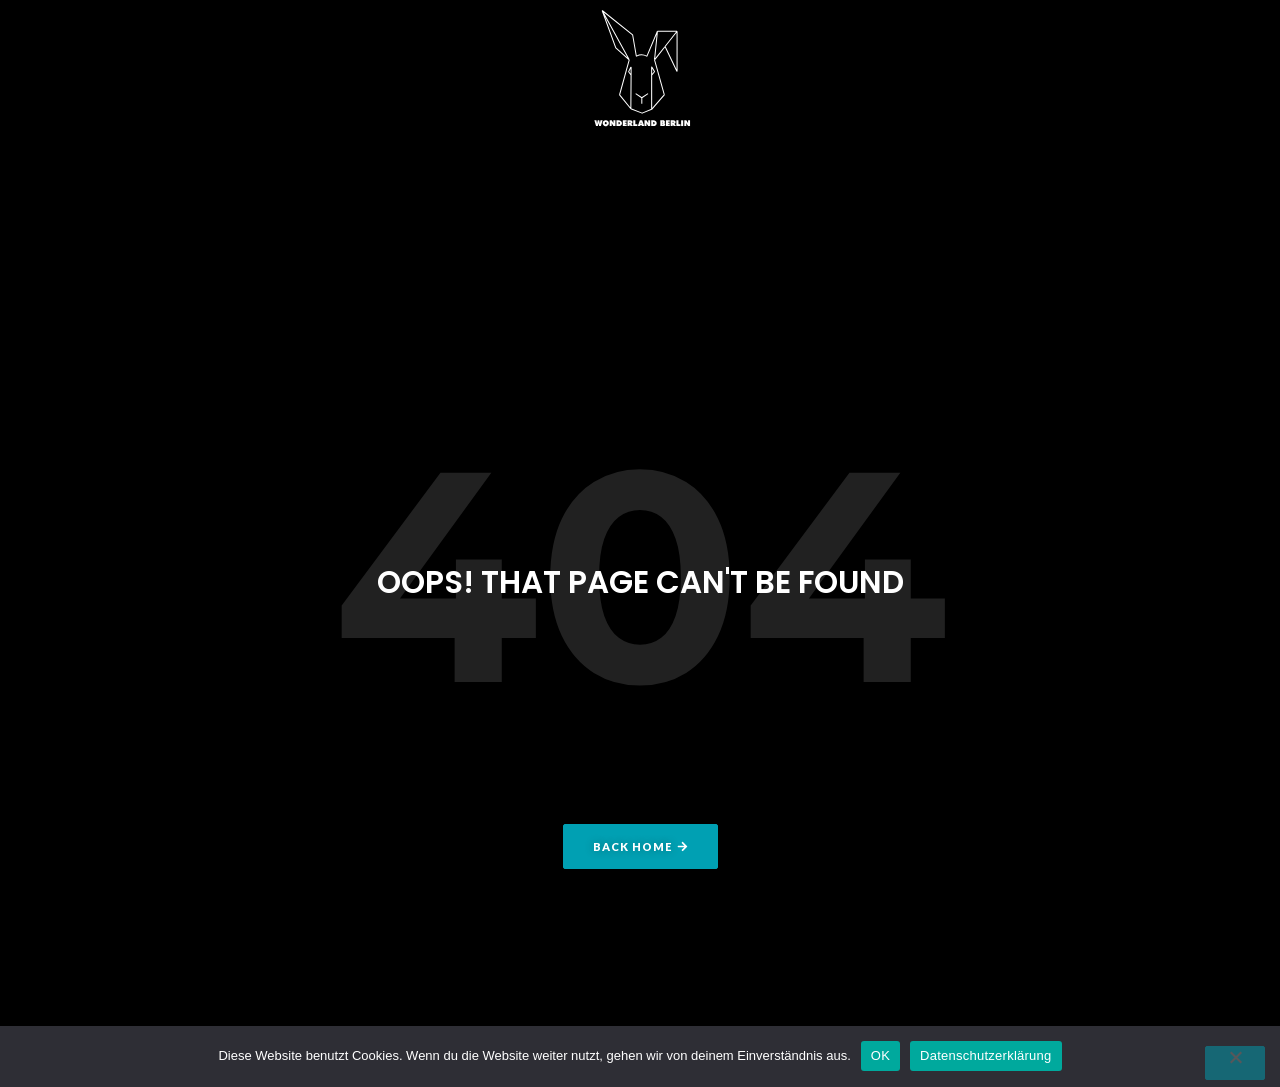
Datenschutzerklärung (985, 1055)
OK (880, 1055)
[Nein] (1235, 1063)
